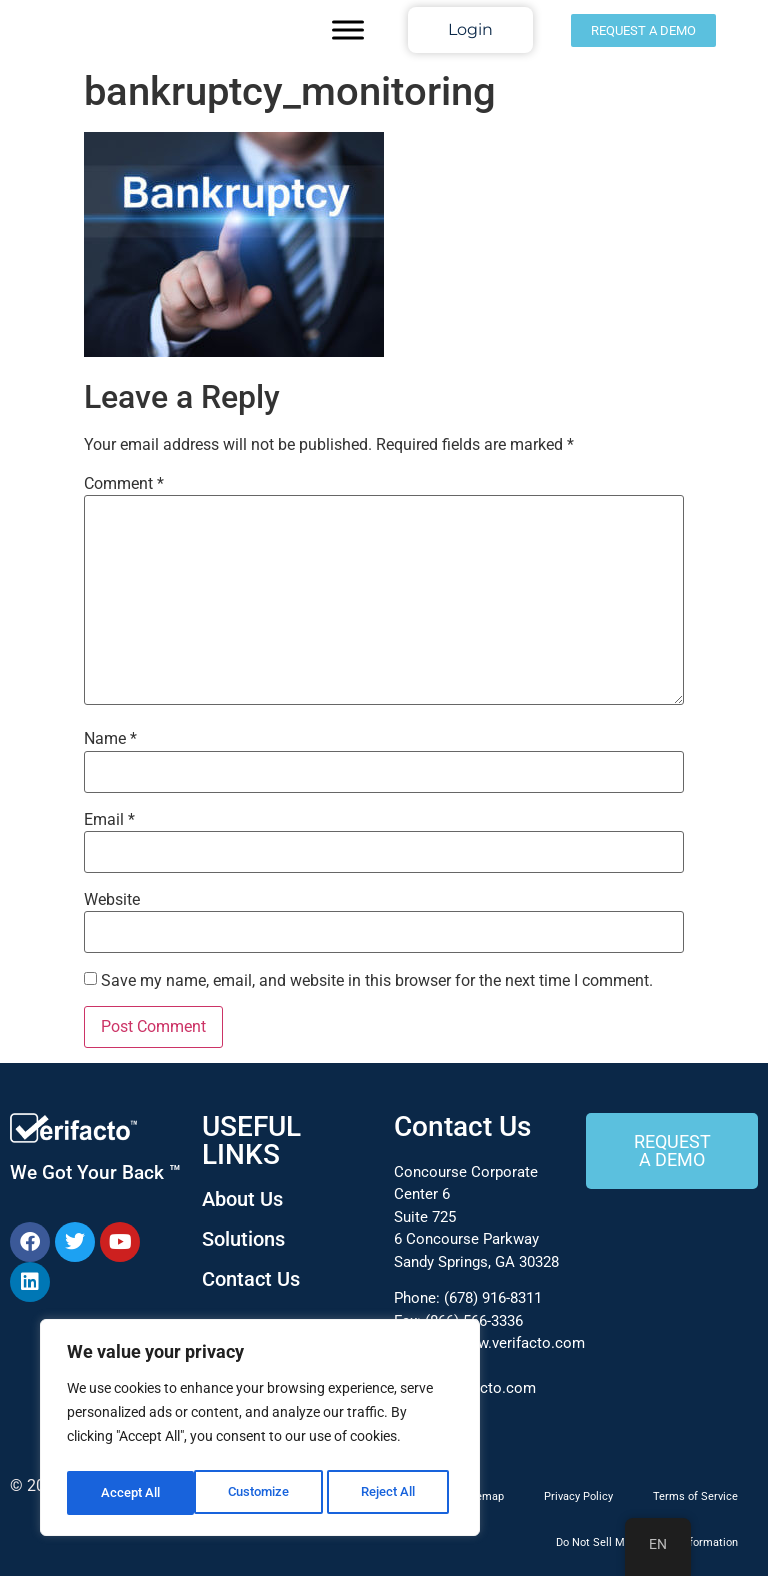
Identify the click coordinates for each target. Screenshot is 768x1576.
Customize (131, 1493)
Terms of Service (695, 1496)
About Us (242, 1199)
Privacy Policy (578, 1496)
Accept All (392, 1493)
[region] (260, 1431)
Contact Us (251, 1279)
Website (112, 900)
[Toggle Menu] (348, 29)
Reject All (262, 1493)
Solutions (243, 1239)
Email (109, 820)
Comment (124, 484)
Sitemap (483, 1496)
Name (110, 739)
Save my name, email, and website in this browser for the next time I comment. (377, 981)
